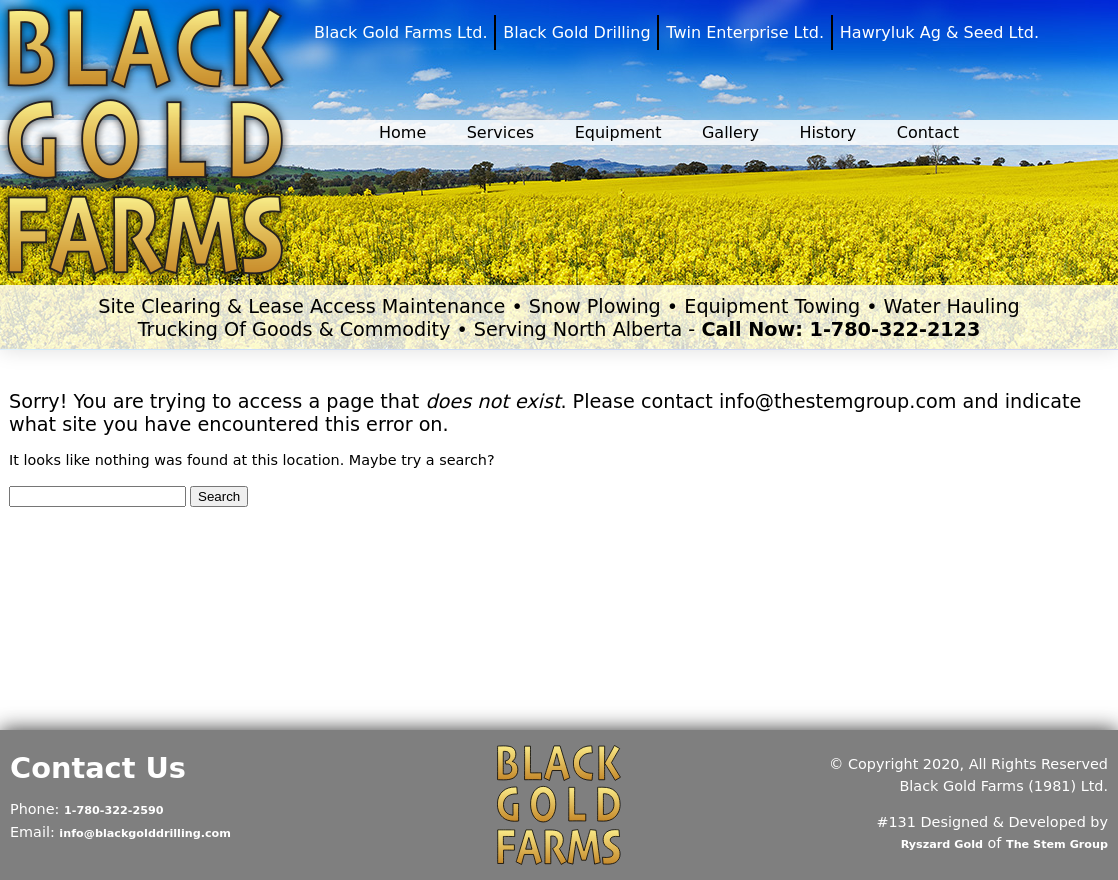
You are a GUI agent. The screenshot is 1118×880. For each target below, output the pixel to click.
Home (402, 132)
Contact (928, 132)
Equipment (618, 132)
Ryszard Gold (942, 844)
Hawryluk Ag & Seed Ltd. (939, 32)
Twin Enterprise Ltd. (745, 32)
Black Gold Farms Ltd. (401, 32)
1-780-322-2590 (114, 810)
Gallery (730, 132)
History (827, 132)
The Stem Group (1057, 844)
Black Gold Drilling (576, 32)
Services (500, 132)
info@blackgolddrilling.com (145, 833)
